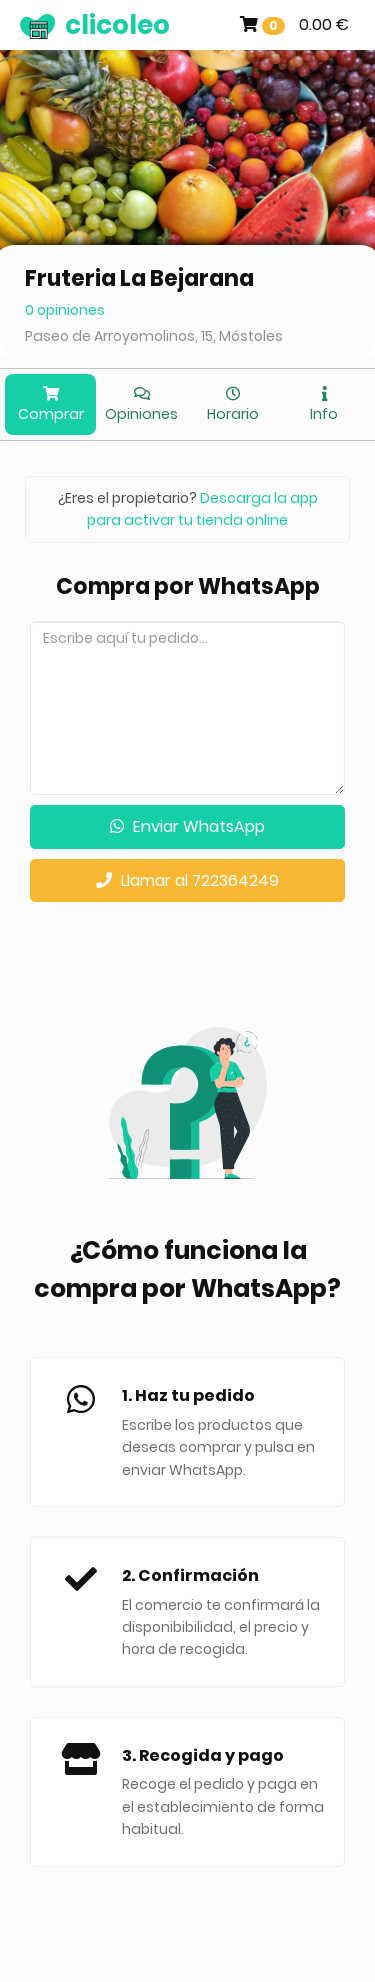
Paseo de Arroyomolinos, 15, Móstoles (154, 336)
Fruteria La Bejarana (139, 278)
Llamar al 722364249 (187, 880)
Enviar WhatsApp (187, 826)
